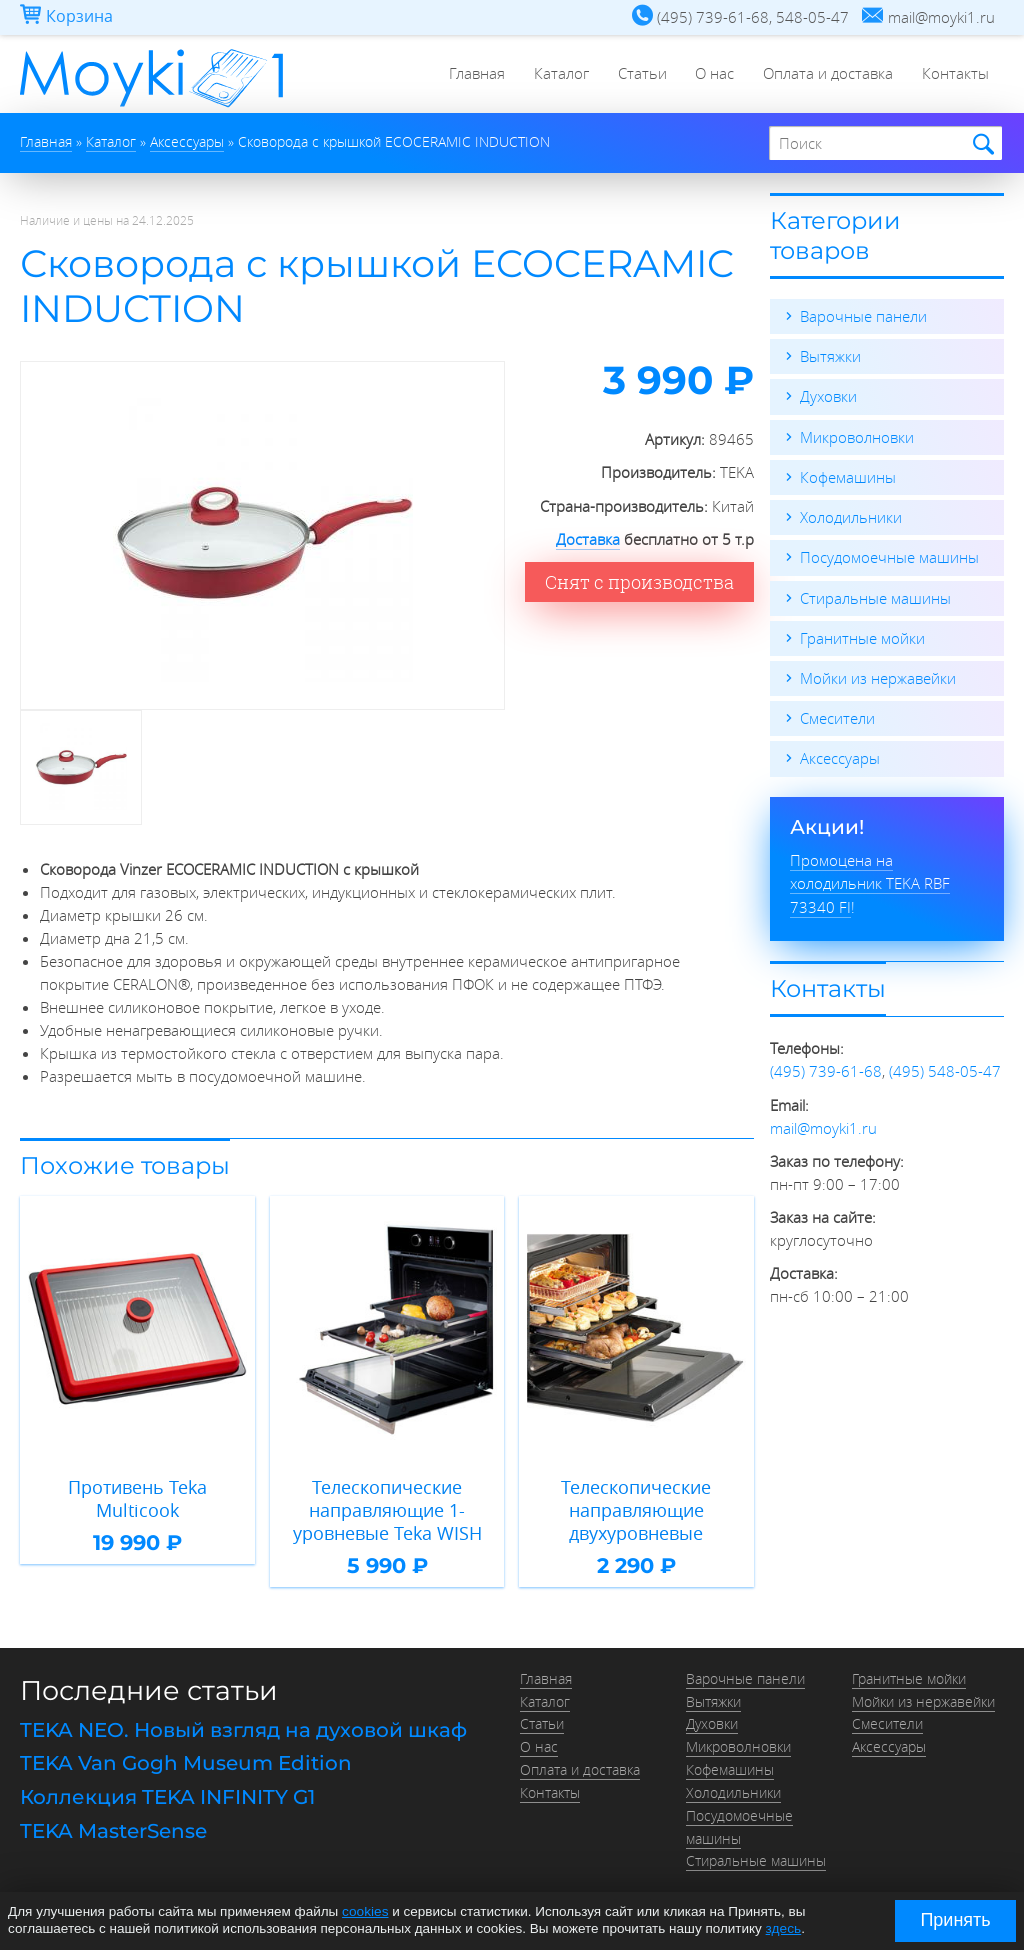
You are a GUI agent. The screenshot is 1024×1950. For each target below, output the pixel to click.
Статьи (638, 75)
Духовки (828, 396)
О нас (712, 75)
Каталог (556, 75)
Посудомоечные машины (889, 556)
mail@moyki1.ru (823, 1124)
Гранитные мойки (862, 636)
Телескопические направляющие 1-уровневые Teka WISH (387, 1509)
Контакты (955, 75)
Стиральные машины (875, 596)
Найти (980, 144)
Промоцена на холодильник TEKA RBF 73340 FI (870, 880)
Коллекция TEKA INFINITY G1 (167, 1794)
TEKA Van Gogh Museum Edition (186, 1761)
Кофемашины (848, 476)
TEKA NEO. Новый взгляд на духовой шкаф (243, 1728)
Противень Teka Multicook (137, 1497)
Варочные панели (863, 316)
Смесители (837, 716)
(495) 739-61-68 (826, 1068)
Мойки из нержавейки (878, 676)
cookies (365, 1912)
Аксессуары (840, 756)
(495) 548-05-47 (945, 1068)
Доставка (588, 539)
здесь (783, 1928)
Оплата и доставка (827, 75)
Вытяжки (830, 356)
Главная (471, 75)
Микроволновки (857, 436)
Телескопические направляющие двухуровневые (636, 1509)
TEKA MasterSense (113, 1827)
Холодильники (851, 516)
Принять (955, 1920)
